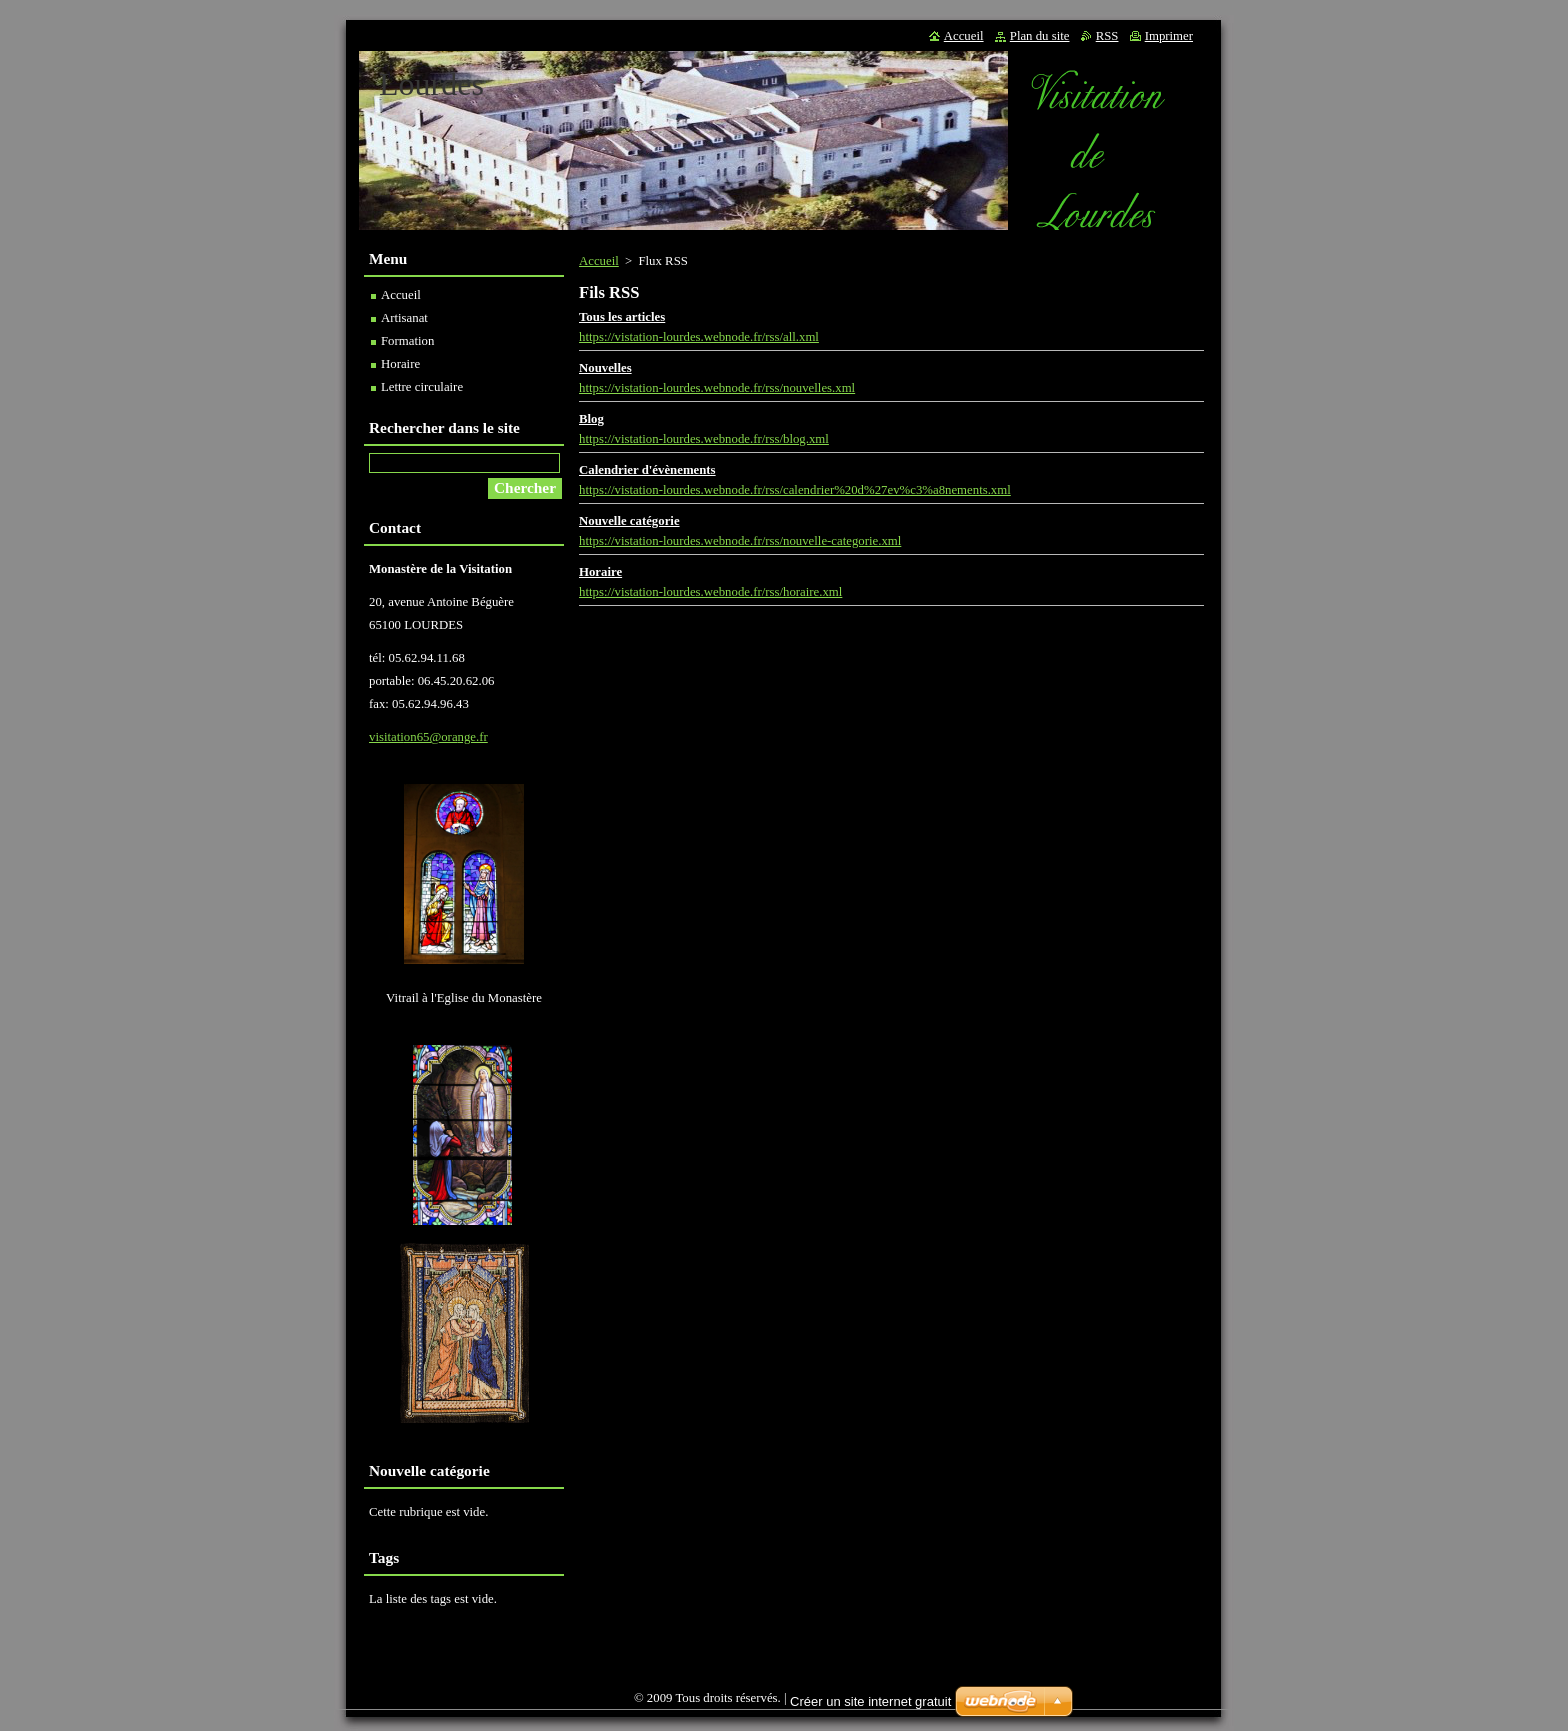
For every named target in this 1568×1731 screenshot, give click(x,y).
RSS (1107, 36)
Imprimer (1169, 36)
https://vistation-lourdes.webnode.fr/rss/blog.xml (704, 439)
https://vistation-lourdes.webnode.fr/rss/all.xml (699, 337)
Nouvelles (605, 368)
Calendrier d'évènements (647, 470)
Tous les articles (622, 317)
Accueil (599, 261)
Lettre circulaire (422, 387)
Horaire (600, 572)
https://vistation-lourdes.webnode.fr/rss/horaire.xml (710, 592)
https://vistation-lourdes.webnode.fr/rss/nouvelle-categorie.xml (740, 541)
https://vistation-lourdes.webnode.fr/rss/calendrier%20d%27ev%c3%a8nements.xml (795, 490)
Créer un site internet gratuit (870, 1701)
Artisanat (404, 318)
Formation (407, 341)
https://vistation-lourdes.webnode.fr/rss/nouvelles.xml (717, 388)
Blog (591, 419)
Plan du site (1040, 36)
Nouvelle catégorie (629, 521)
